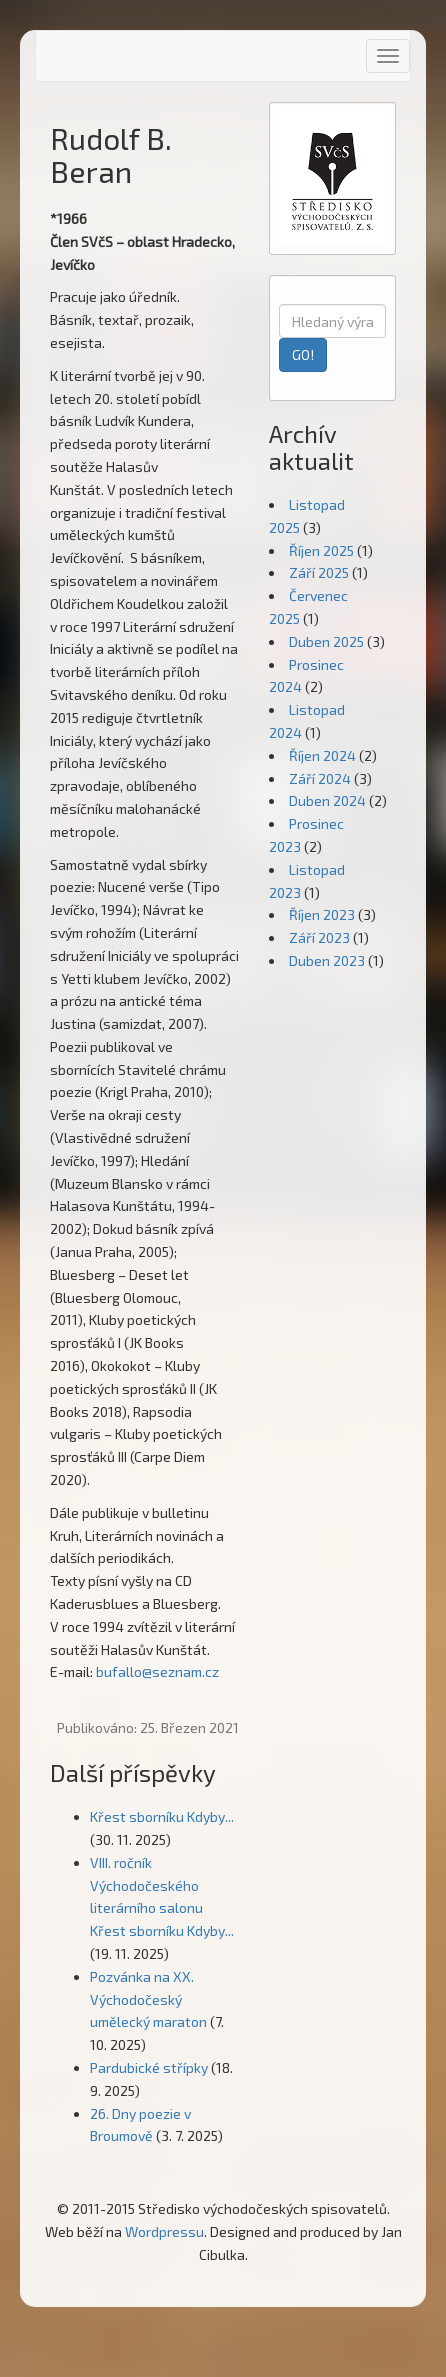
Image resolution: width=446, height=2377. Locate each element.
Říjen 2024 (322, 755)
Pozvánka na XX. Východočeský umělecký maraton (148, 1999)
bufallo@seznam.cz (157, 1671)
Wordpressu (164, 2231)
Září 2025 (319, 572)
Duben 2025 (326, 641)
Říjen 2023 (322, 914)
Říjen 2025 (321, 550)
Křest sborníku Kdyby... (162, 1816)
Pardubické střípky (149, 2067)
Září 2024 (320, 778)
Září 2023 (319, 937)
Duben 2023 (327, 960)
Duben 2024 (327, 800)
